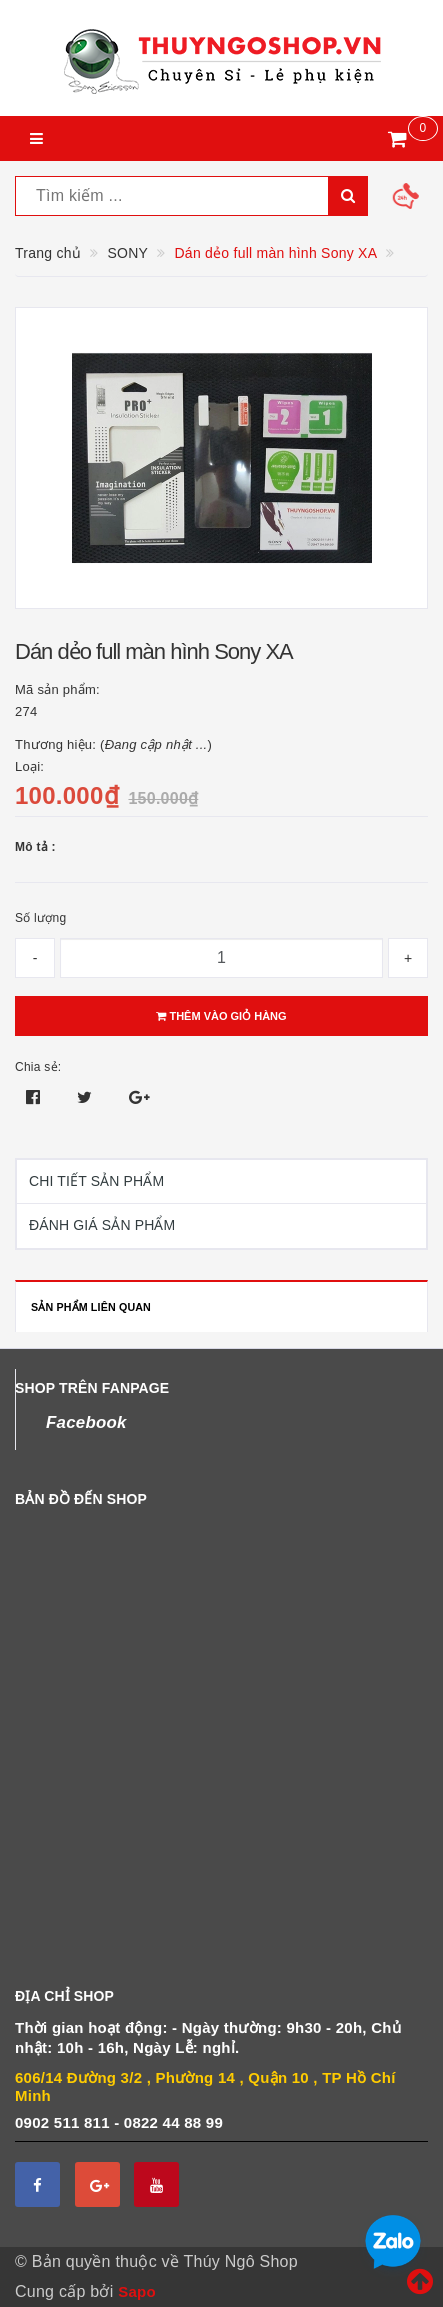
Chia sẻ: (38, 1067)
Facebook (86, 1422)
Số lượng (40, 918)
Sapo (137, 2291)
